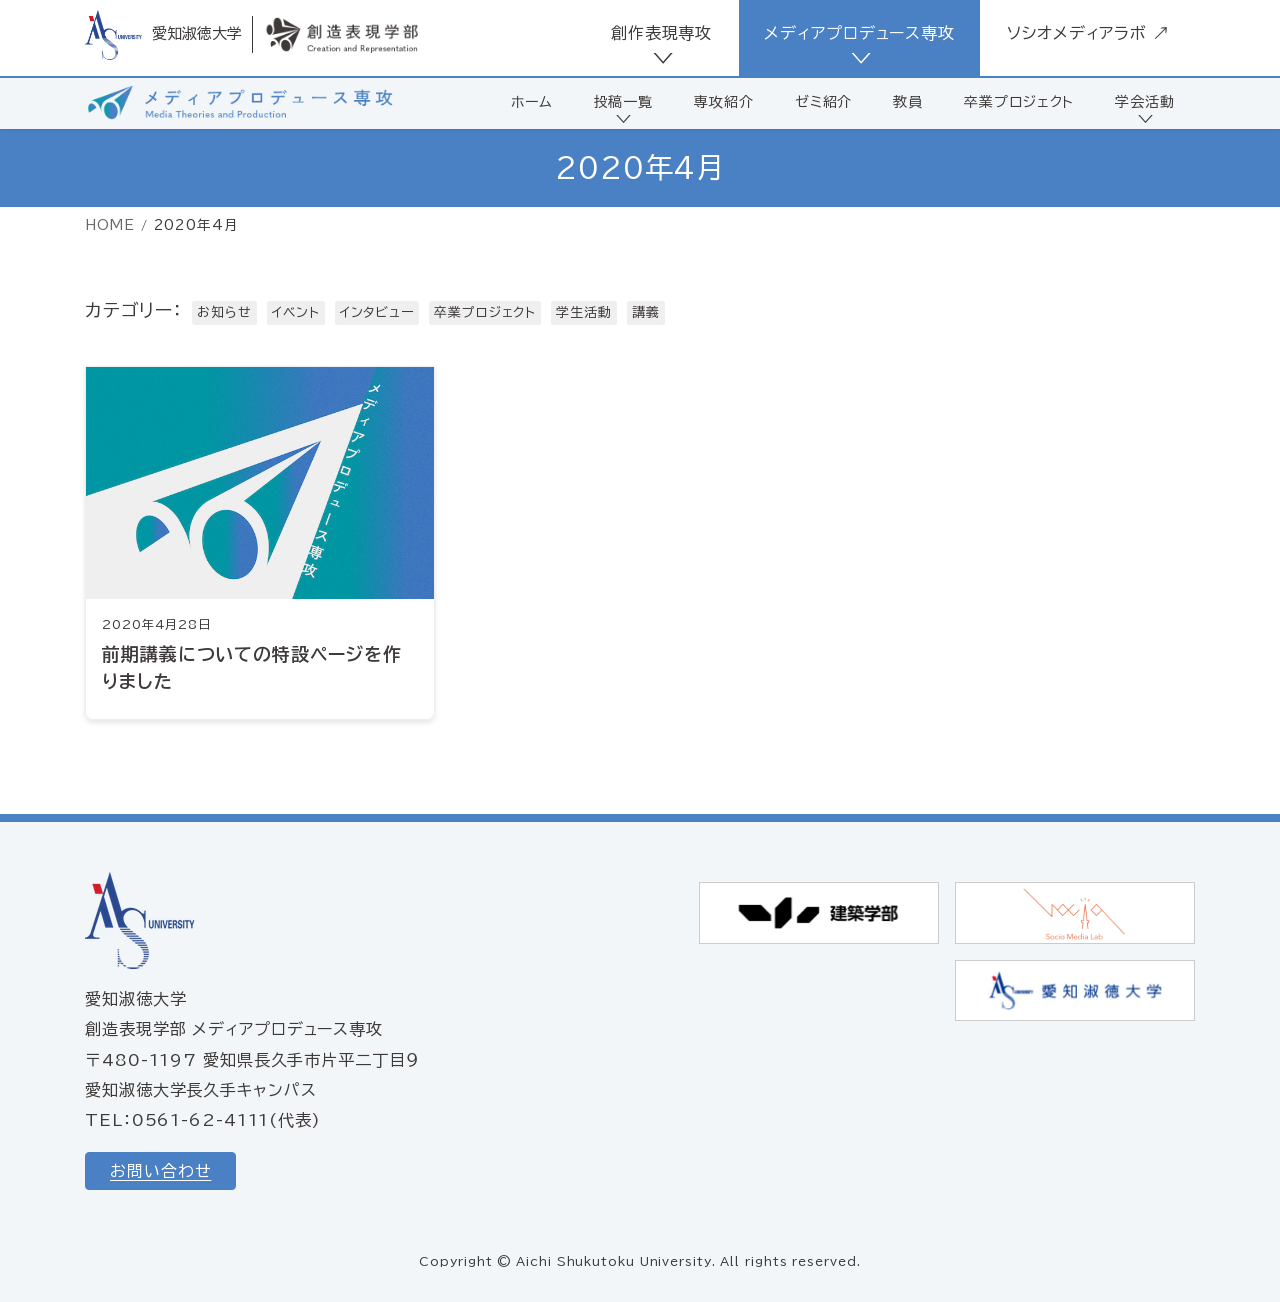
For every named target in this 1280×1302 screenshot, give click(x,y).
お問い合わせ (160, 1171)
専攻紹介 (724, 102)
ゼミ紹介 (824, 102)
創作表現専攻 (661, 33)
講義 (646, 312)
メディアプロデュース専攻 (859, 33)
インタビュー (377, 312)
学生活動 (584, 312)
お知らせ (224, 312)
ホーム (532, 102)
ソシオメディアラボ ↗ (1088, 33)
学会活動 (1145, 102)
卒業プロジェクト (1019, 102)
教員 (908, 102)
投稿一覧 (624, 102)
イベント (296, 312)
